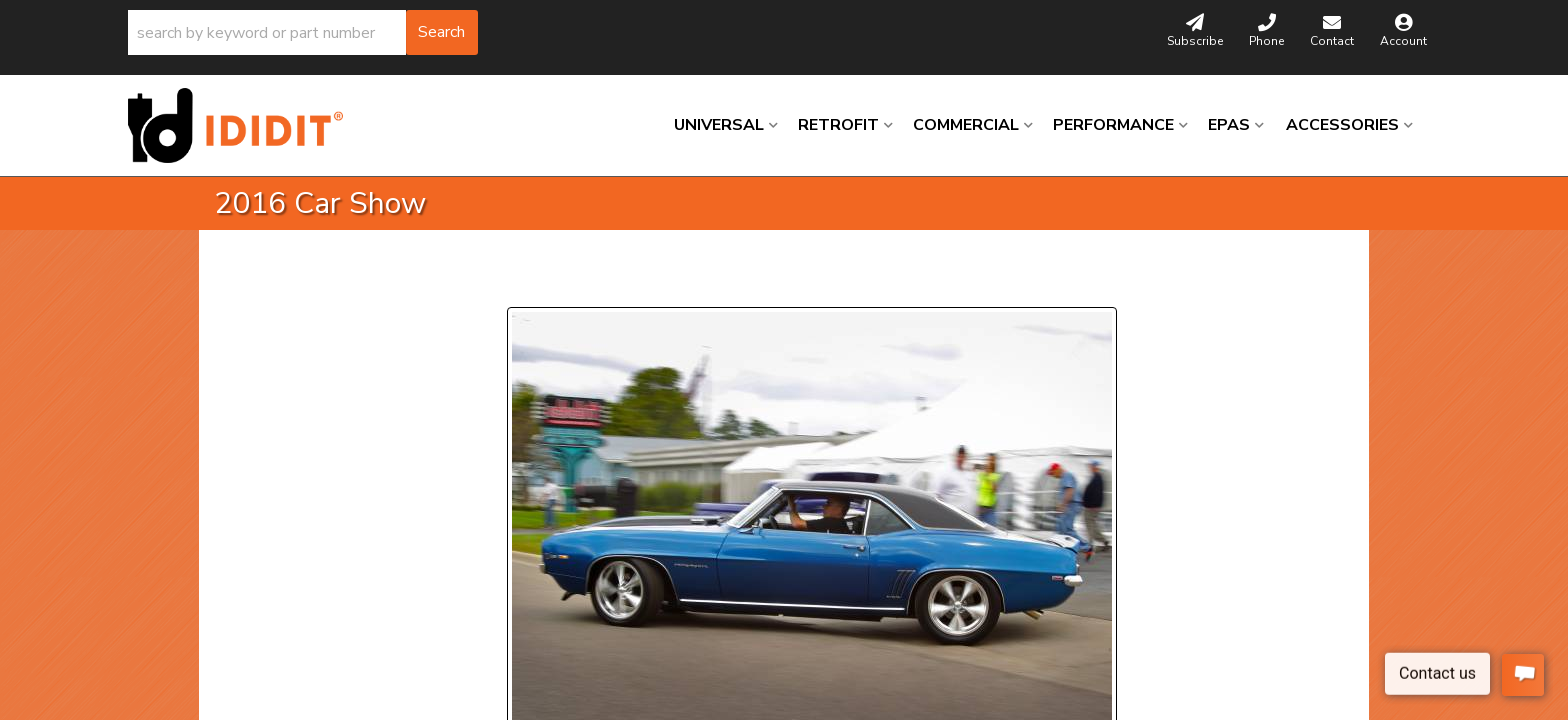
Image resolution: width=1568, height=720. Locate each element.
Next (689, 282)
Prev (534, 282)
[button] (303, 32)
